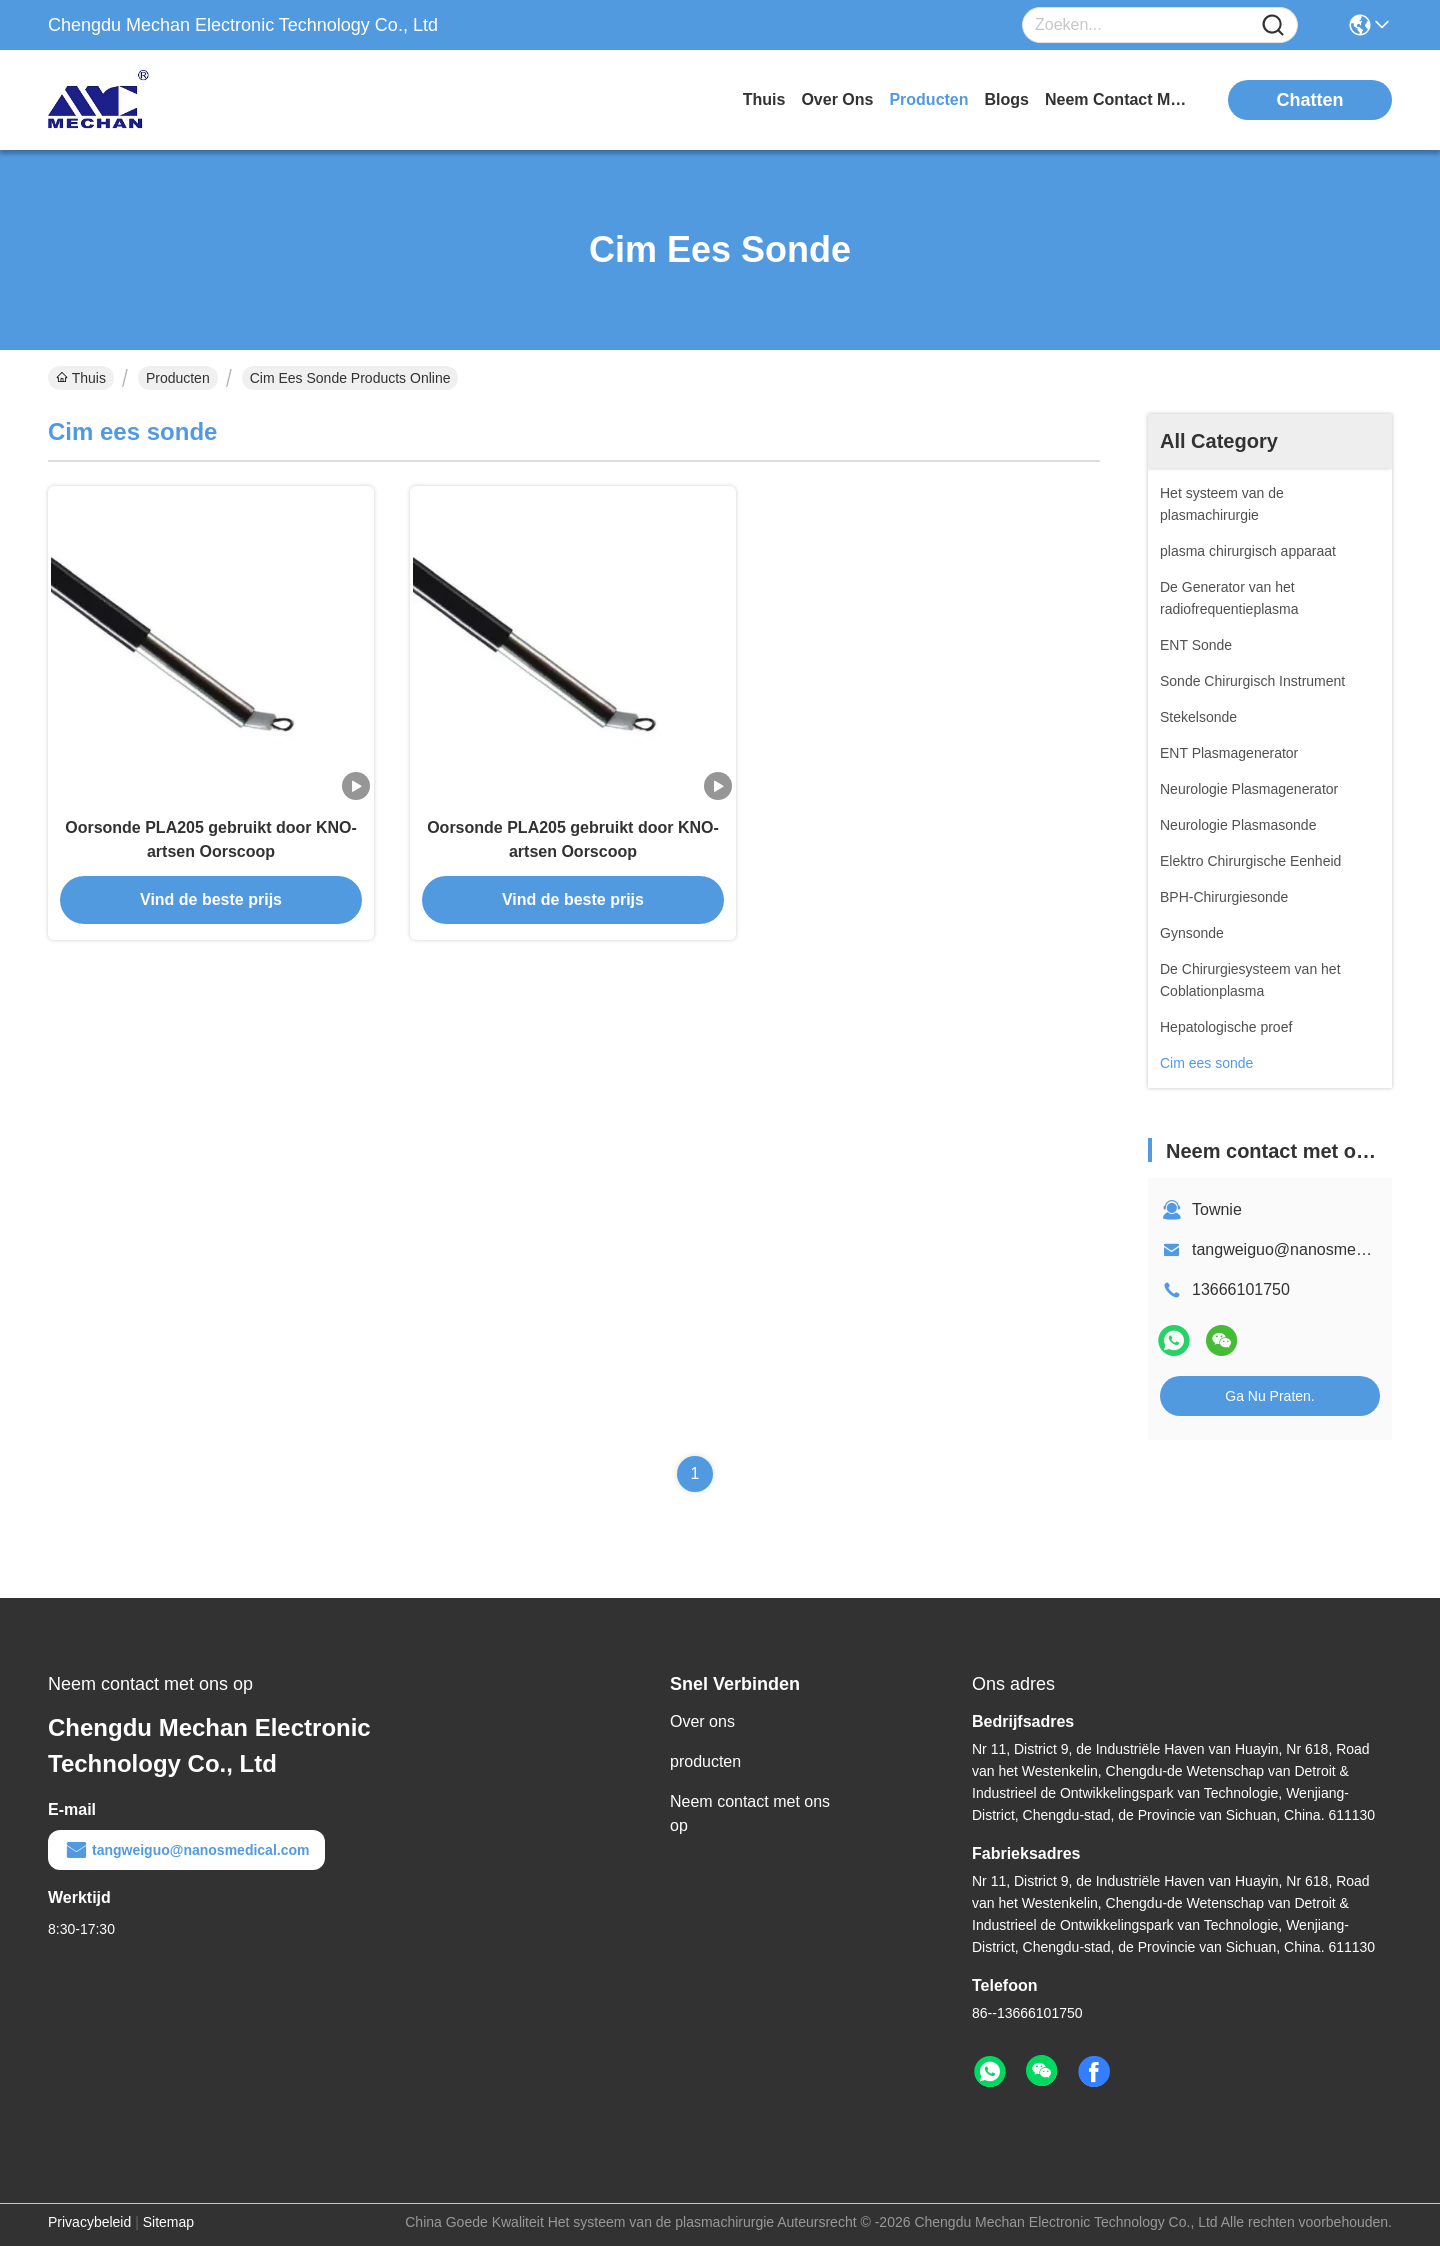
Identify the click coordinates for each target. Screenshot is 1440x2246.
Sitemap (168, 2222)
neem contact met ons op (1120, 99)
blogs (1007, 99)
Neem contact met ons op (750, 1813)
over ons (837, 99)
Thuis (764, 99)
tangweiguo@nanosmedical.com (1307, 1249)
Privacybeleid (89, 2222)
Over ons (702, 1721)
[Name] (1273, 25)
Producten (178, 378)
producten (928, 99)
